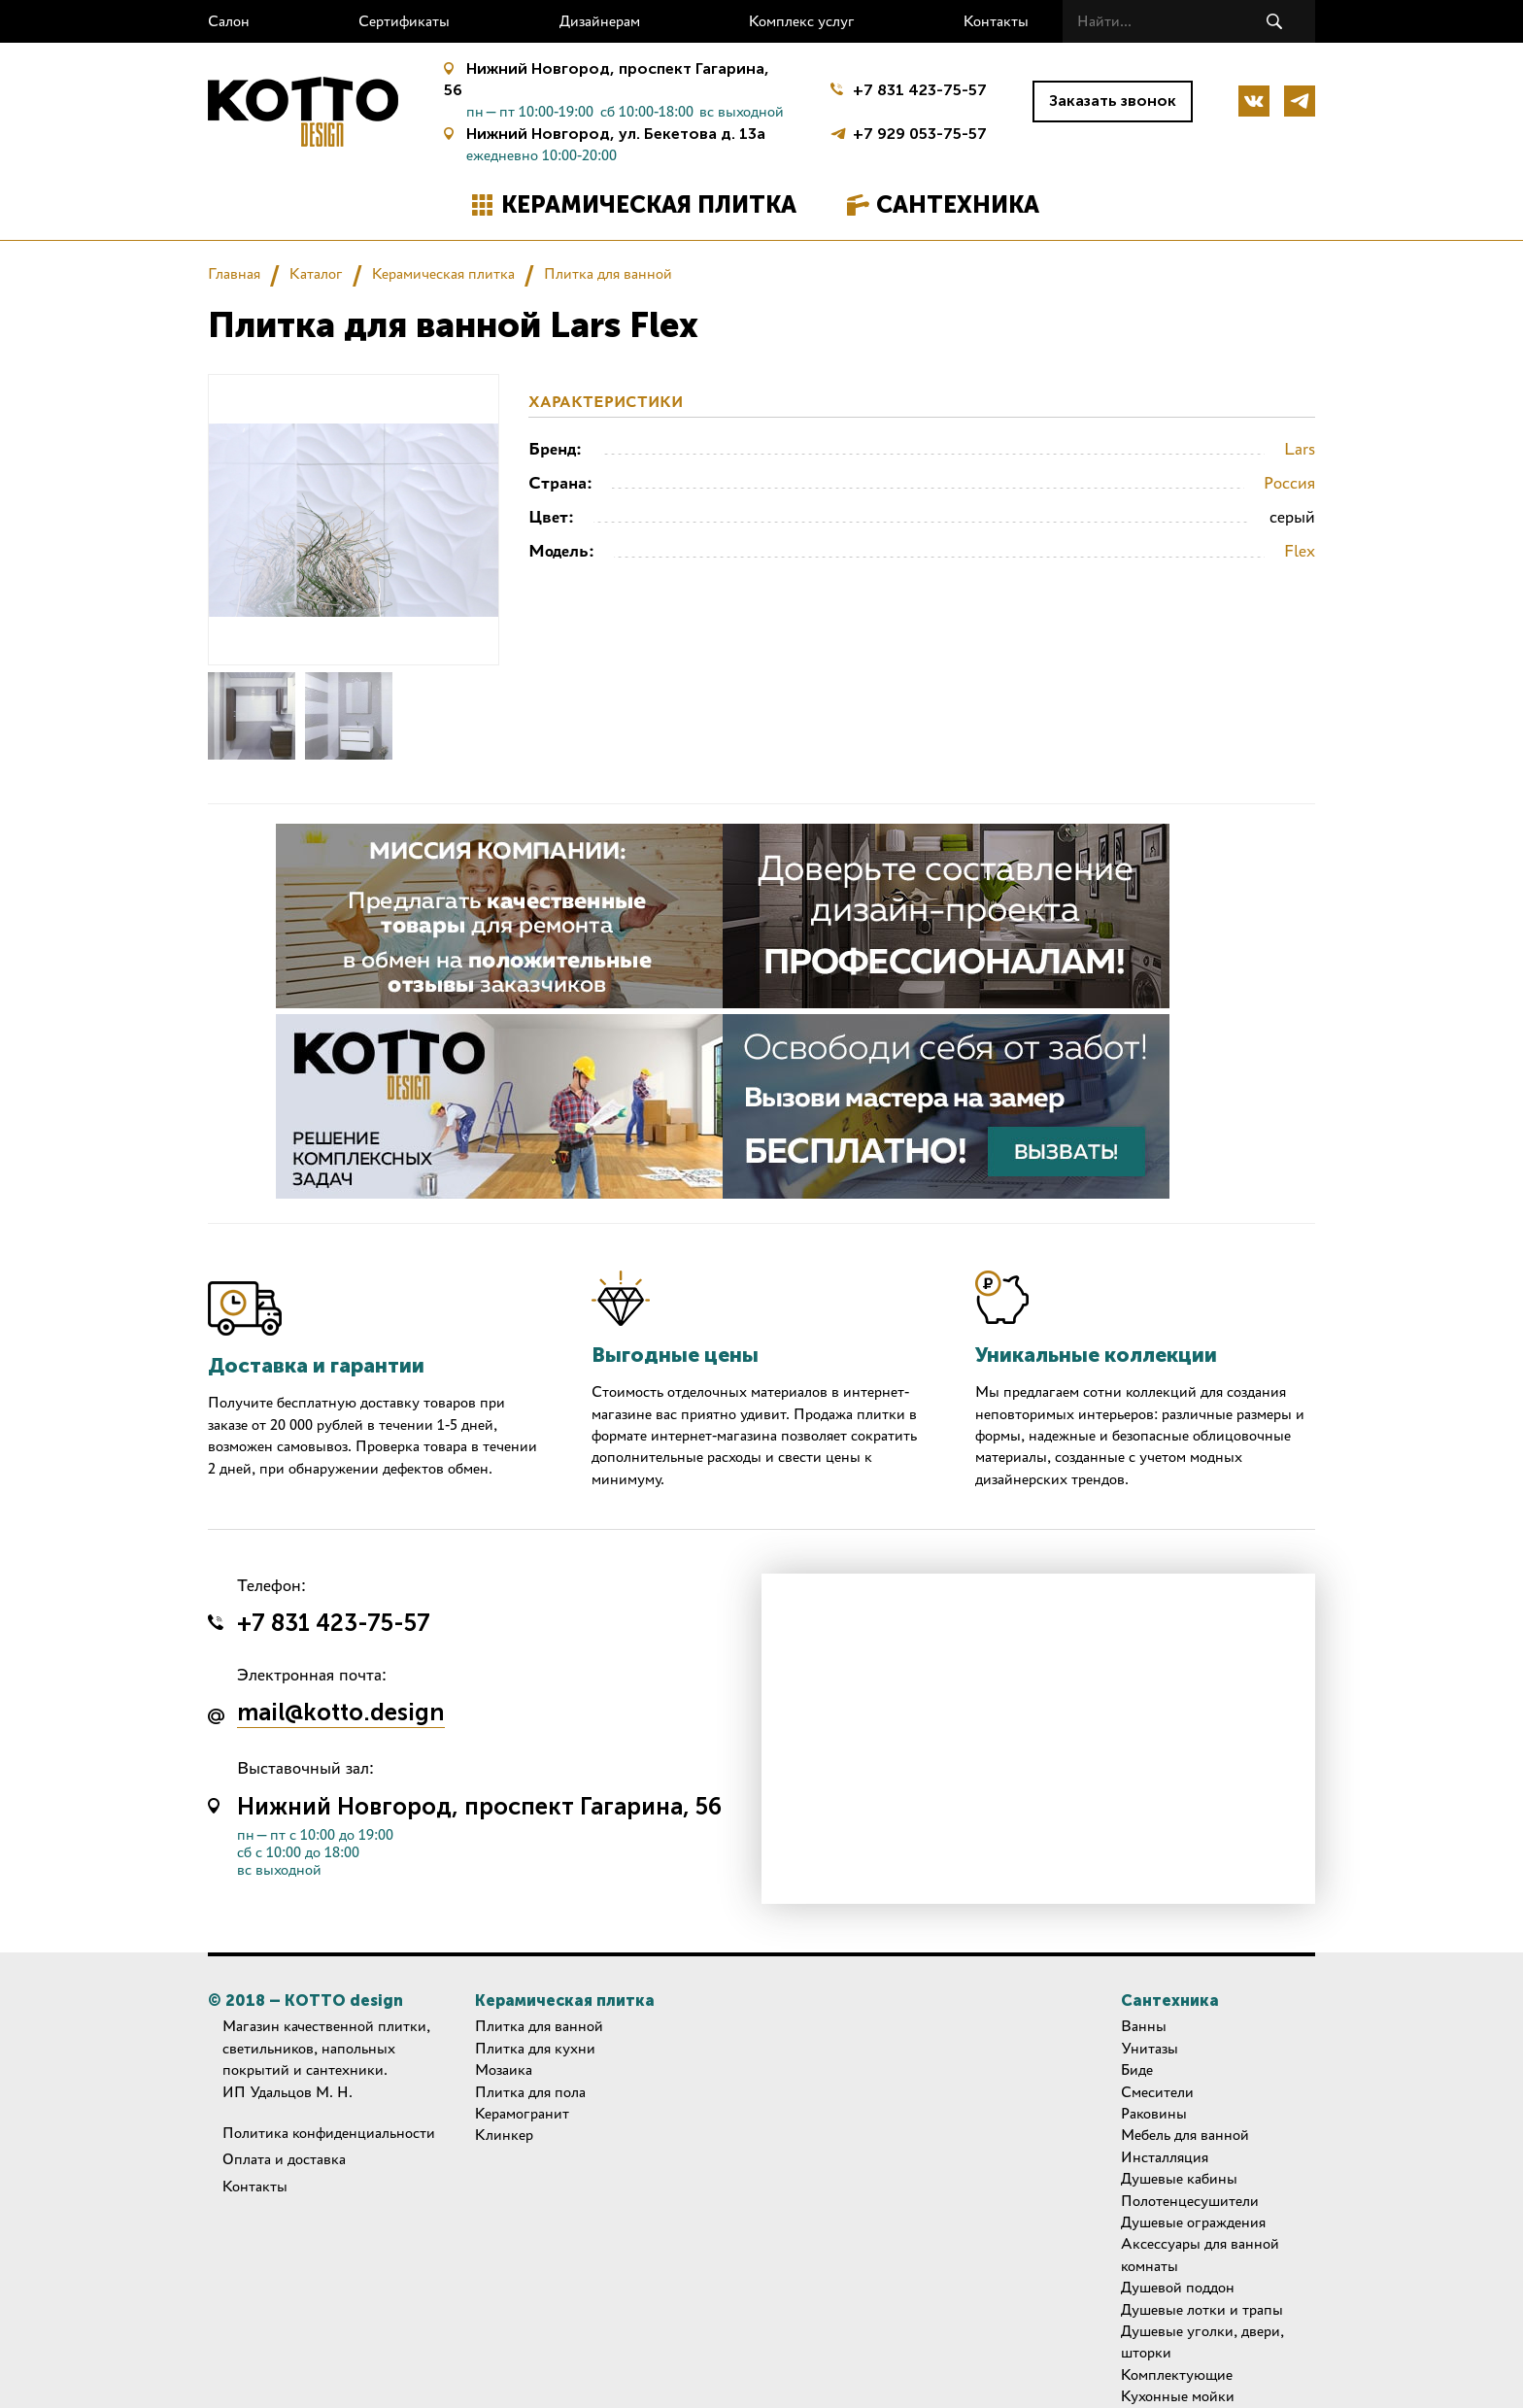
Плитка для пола (530, 2092)
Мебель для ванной (1185, 2134)
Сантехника (957, 204)
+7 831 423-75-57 (920, 90)
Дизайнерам (599, 21)
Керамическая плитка (648, 204)
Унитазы (1149, 2048)
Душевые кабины (1179, 2178)
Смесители (1157, 2092)
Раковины (1154, 2113)
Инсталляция (1164, 2157)
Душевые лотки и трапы (1202, 2309)
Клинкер (504, 2134)
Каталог (316, 273)
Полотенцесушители (1190, 2200)
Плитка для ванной (608, 273)
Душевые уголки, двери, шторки (1202, 2341)
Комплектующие (1177, 2374)
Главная (234, 273)
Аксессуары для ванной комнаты (1200, 2254)
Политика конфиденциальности (328, 2132)
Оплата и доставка (284, 2159)
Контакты (996, 21)
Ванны (1144, 2026)
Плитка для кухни (535, 2048)
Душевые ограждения (1193, 2222)
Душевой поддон (1178, 2287)
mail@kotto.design (341, 1713)
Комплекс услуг (802, 21)
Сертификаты (404, 21)
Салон (229, 21)
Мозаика (503, 2069)
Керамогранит (522, 2113)
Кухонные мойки (1178, 2396)
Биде (1137, 2069)
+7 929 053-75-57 (920, 131)
